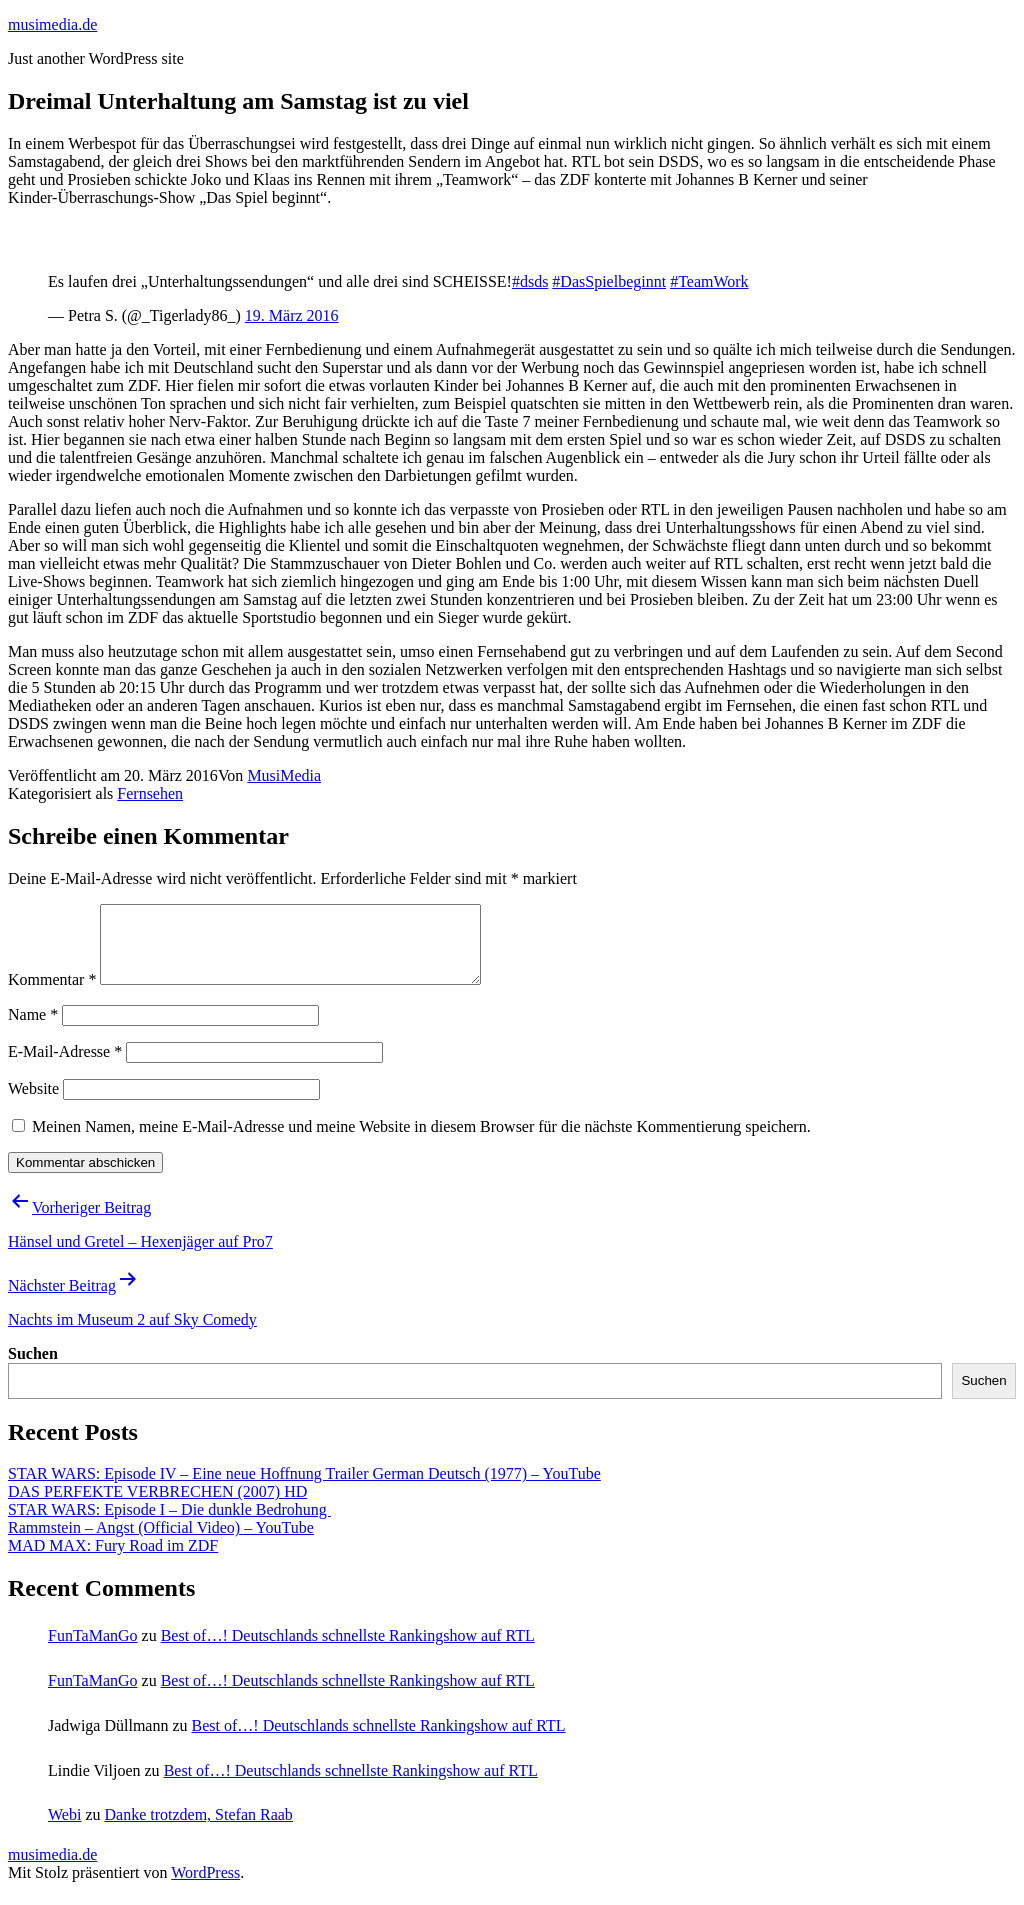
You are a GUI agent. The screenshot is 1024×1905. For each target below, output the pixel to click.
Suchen (33, 1368)
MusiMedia (284, 775)
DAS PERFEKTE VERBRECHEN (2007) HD (157, 1506)
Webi (64, 1829)
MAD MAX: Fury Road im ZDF (113, 1560)
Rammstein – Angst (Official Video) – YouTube (161, 1542)
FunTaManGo (93, 1650)
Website (33, 1103)
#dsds (530, 281)
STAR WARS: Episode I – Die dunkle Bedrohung (169, 1524)
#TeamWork (709, 281)
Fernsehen (150, 793)
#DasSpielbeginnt (609, 281)
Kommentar (52, 994)
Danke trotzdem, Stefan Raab (198, 1829)
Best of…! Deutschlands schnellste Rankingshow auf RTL (348, 1650)
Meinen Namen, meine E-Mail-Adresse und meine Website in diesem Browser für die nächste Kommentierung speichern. (421, 1141)
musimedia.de (52, 24)
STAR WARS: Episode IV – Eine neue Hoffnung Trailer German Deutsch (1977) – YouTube (304, 1488)
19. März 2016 (292, 315)
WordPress (205, 1887)
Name (33, 1029)
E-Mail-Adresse (65, 1066)
